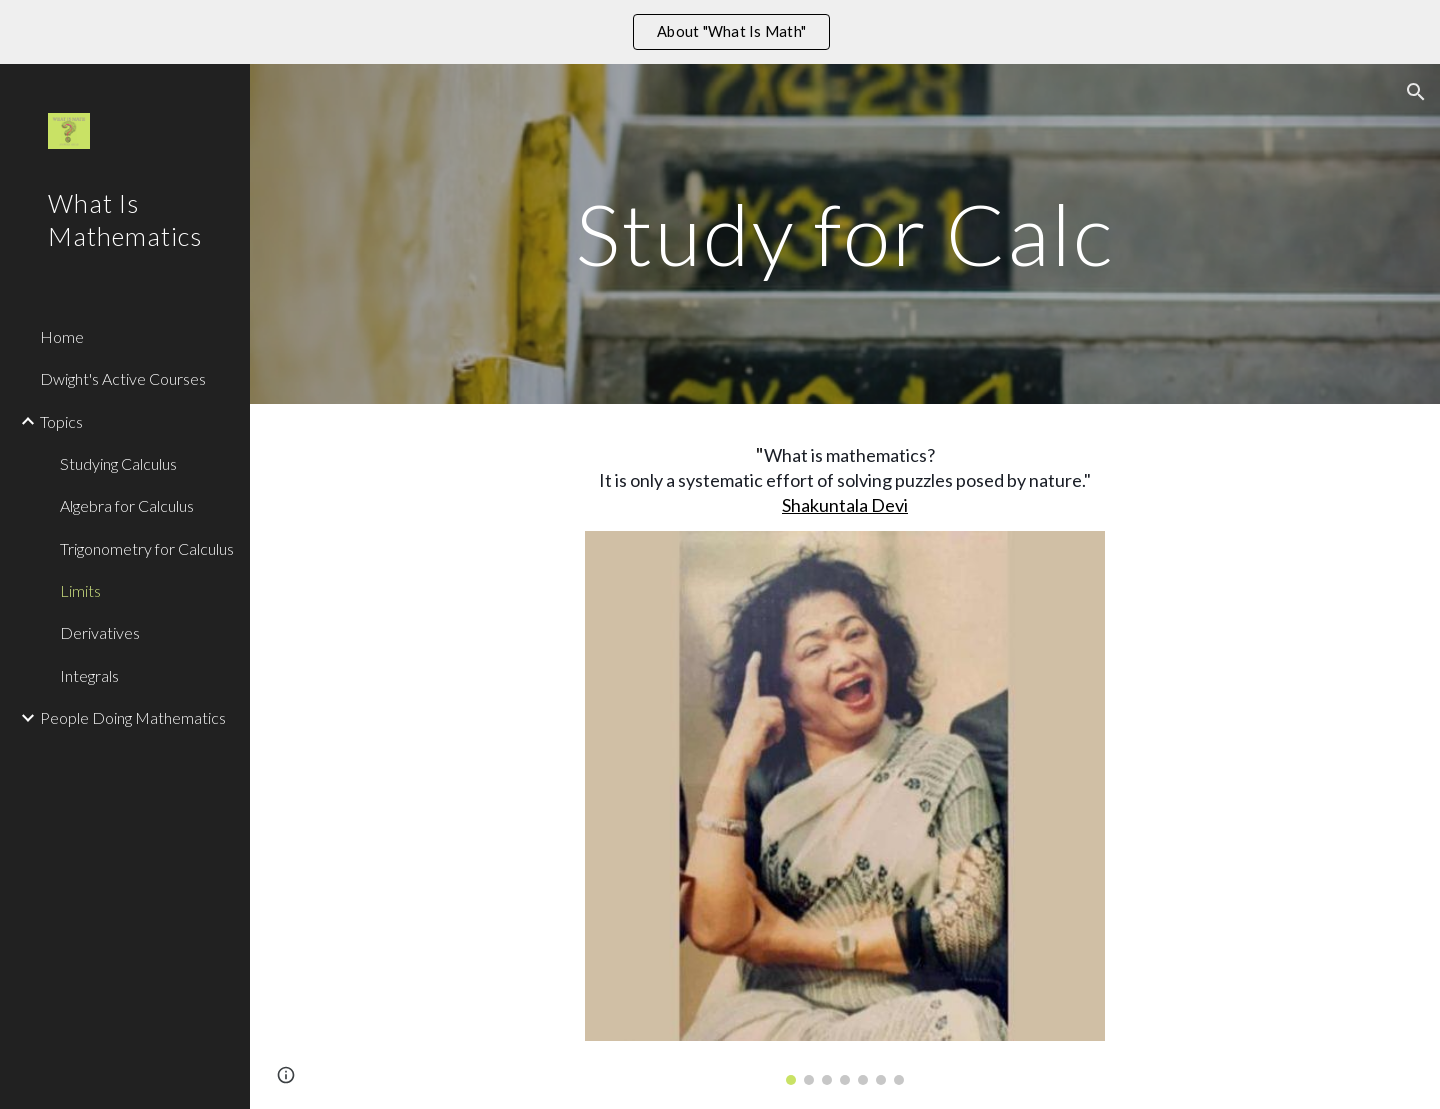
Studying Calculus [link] (118, 463)
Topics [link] (61, 421)
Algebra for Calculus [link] (127, 505)
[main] (845, 233)
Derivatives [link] (100, 632)
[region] (720, 32)
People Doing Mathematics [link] (133, 717)
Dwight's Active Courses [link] (123, 378)
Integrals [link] (89, 675)
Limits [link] (80, 590)
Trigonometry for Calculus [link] (147, 548)
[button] (1416, 92)
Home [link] (62, 336)
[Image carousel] (845, 808)
